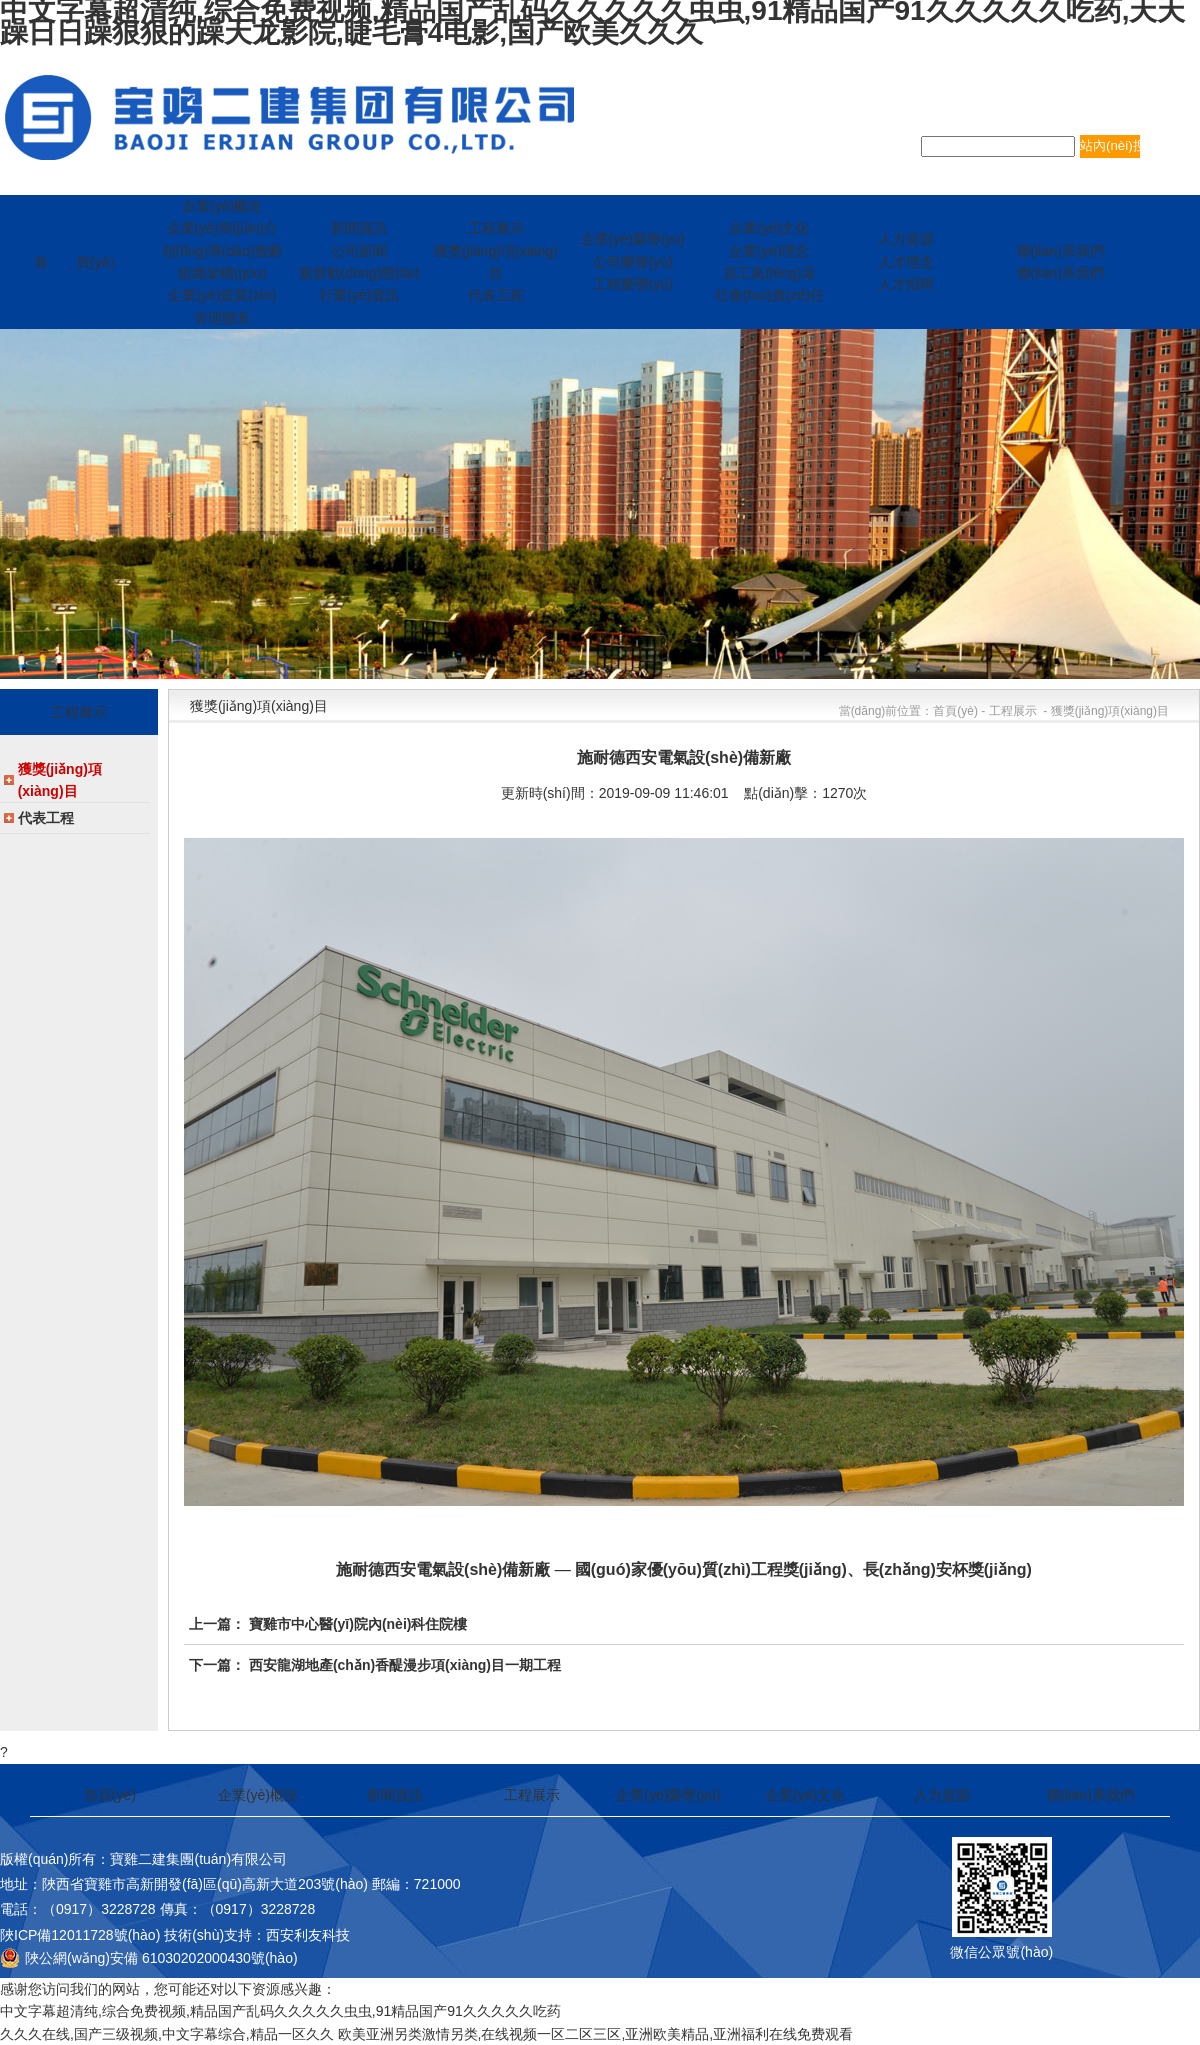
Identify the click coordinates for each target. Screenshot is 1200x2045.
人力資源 (942, 1795)
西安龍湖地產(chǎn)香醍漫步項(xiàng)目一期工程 (405, 1665)
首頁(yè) (110, 1795)
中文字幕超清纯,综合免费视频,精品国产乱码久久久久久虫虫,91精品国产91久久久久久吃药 (280, 2011)
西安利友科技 (308, 1935)
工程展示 (532, 1795)
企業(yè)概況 (258, 1795)
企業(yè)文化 (805, 1795)
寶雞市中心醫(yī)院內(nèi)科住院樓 (358, 1624)
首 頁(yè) (74, 262)
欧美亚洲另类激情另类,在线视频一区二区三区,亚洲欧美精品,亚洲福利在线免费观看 (596, 2034)
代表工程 (46, 818)
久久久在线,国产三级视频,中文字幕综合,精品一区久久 (167, 2034)
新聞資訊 (395, 1795)
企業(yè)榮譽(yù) (668, 1795)
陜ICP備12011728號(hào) (80, 1935)
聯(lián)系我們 (1090, 1795)
